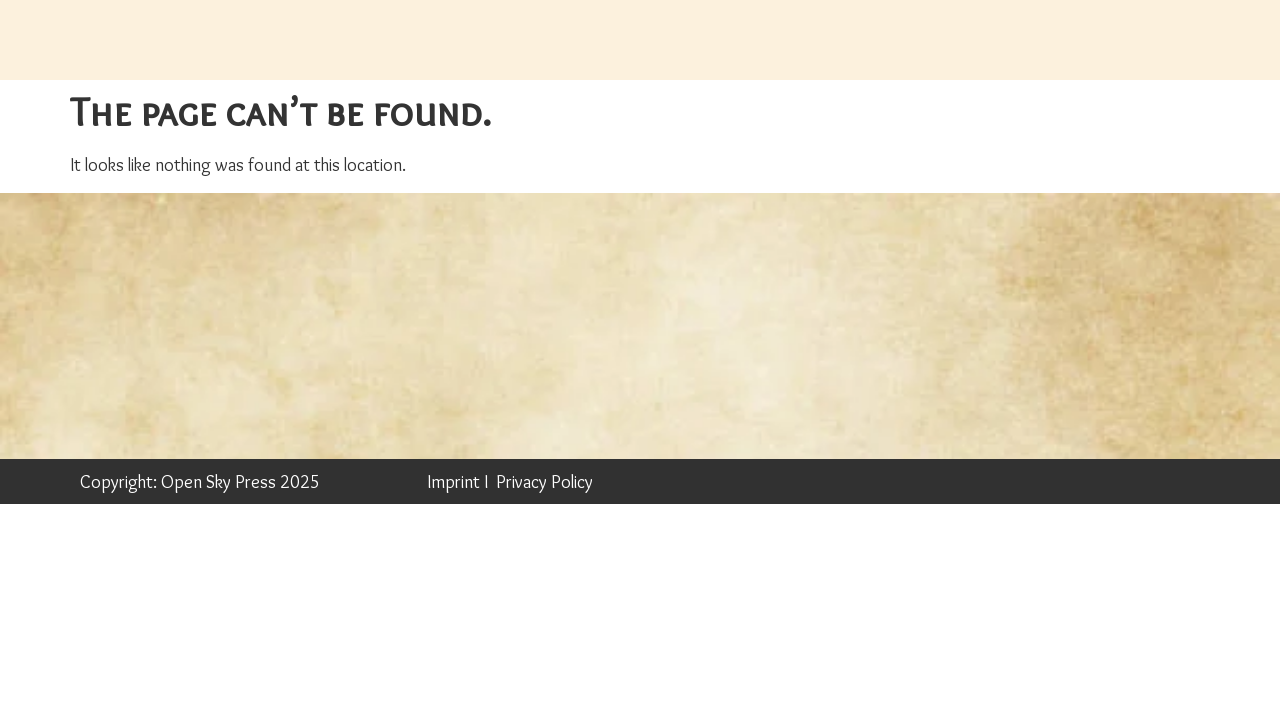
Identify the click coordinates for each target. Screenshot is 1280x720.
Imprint (453, 482)
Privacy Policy (544, 482)
